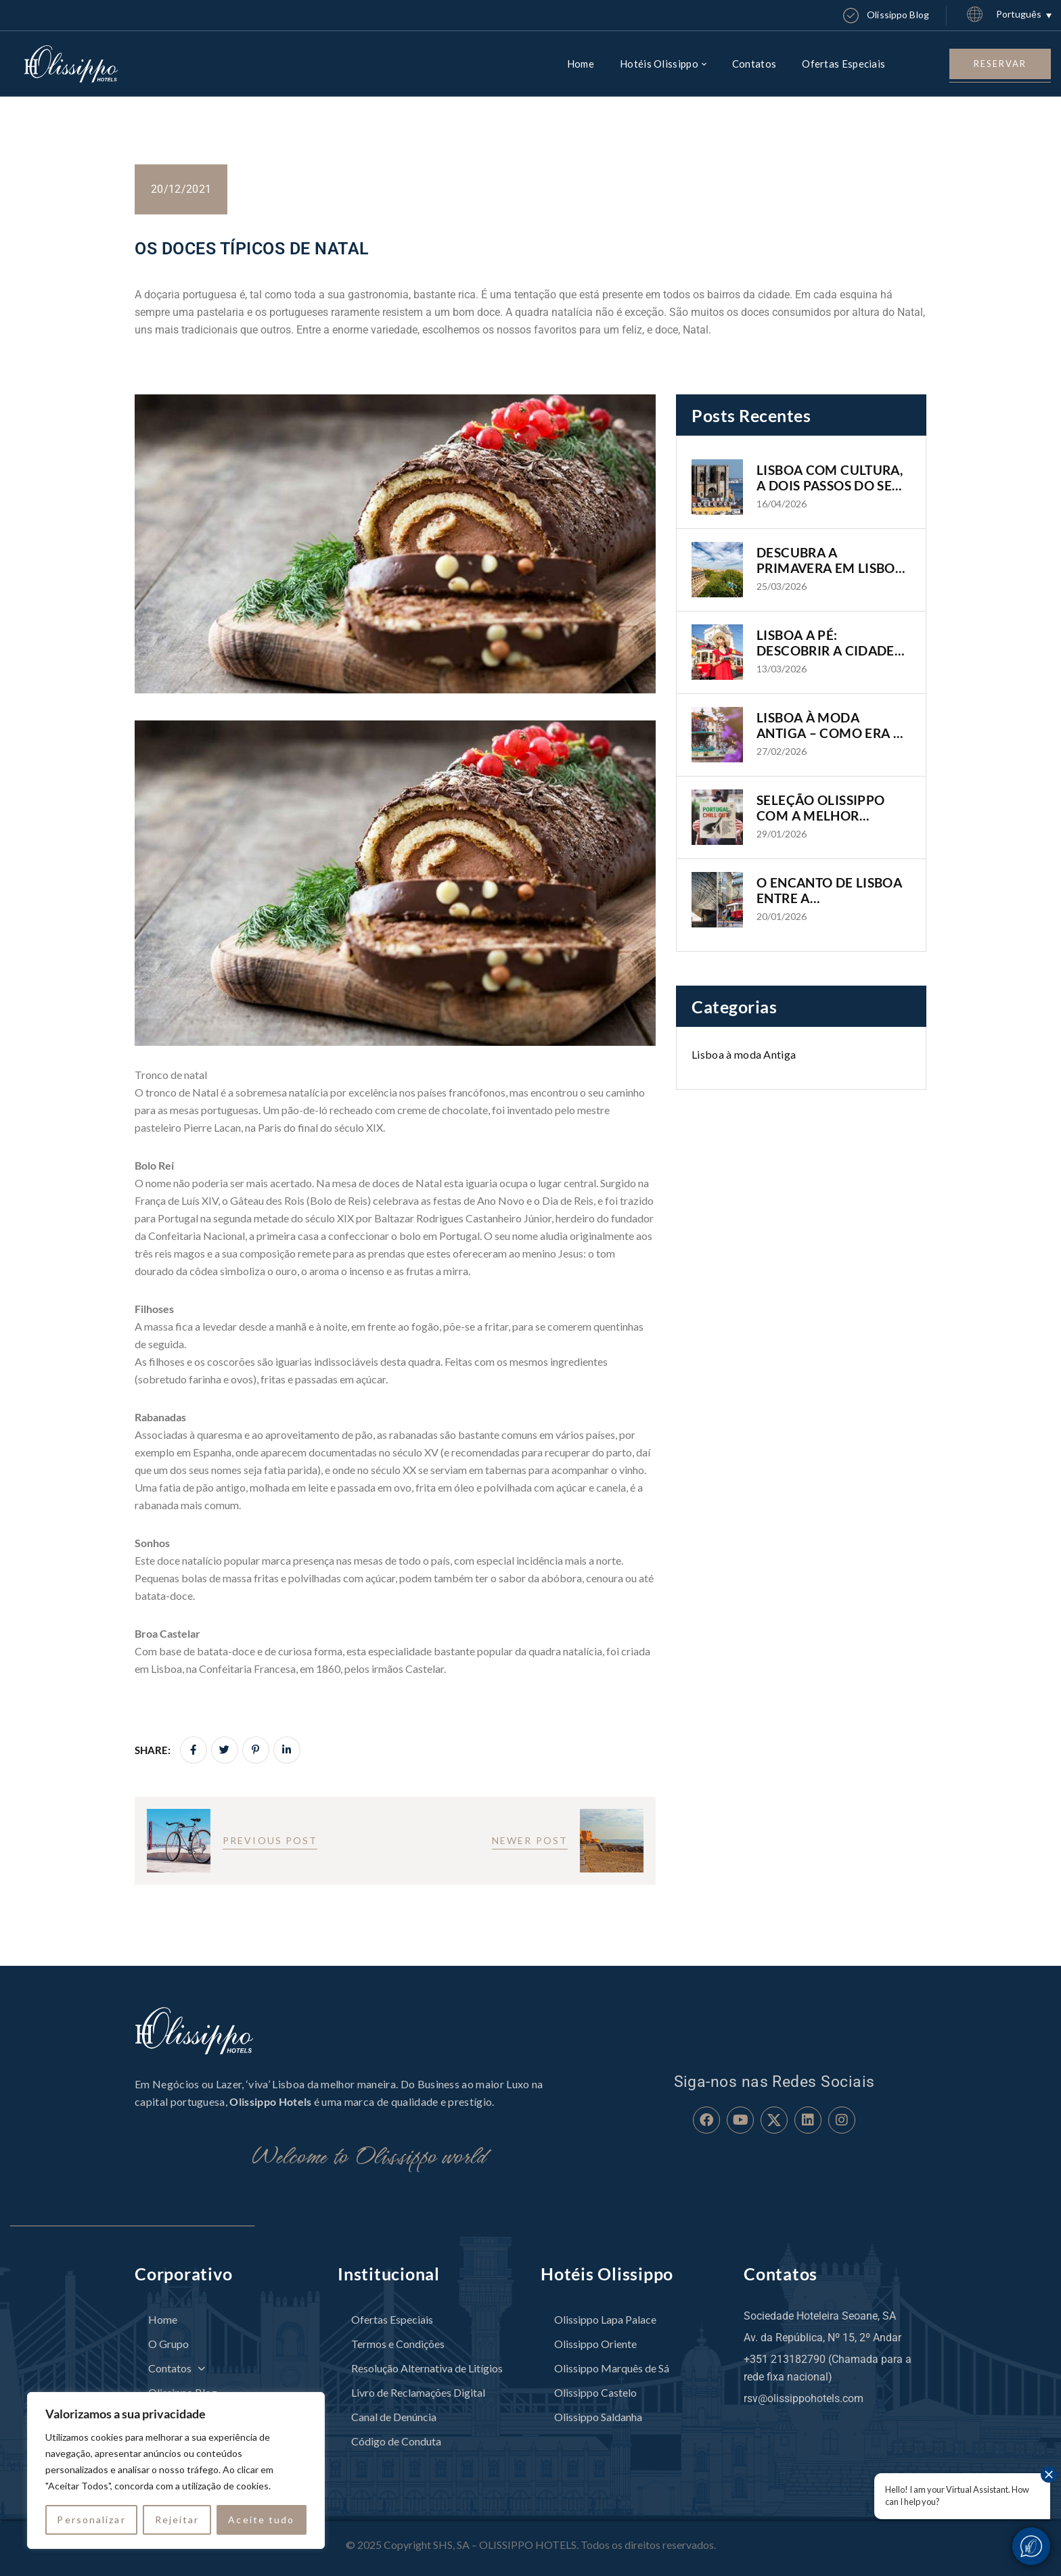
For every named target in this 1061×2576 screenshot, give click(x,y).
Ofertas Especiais (392, 2319)
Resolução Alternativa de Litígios (427, 2368)
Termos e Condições (398, 2343)
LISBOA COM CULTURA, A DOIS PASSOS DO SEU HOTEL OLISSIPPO (830, 478)
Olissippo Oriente (595, 2343)
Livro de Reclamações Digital (418, 2392)
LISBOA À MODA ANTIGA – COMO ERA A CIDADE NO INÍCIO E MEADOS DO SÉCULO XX (833, 725)
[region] (176, 2470)
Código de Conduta (396, 2441)
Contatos (176, 2368)
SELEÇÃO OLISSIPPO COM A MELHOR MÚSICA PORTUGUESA (827, 808)
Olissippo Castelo (595, 2392)
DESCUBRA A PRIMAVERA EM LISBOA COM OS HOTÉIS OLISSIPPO (830, 560)
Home (162, 2319)
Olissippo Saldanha (598, 2416)
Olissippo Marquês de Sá (611, 2368)
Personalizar (91, 2519)
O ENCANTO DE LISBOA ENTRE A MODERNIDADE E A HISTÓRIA (829, 890)
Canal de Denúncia (393, 2416)
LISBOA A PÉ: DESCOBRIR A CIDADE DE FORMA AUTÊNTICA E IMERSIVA (829, 643)
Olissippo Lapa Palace (605, 2319)
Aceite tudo (261, 2519)
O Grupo (168, 2343)
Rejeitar (177, 2519)
